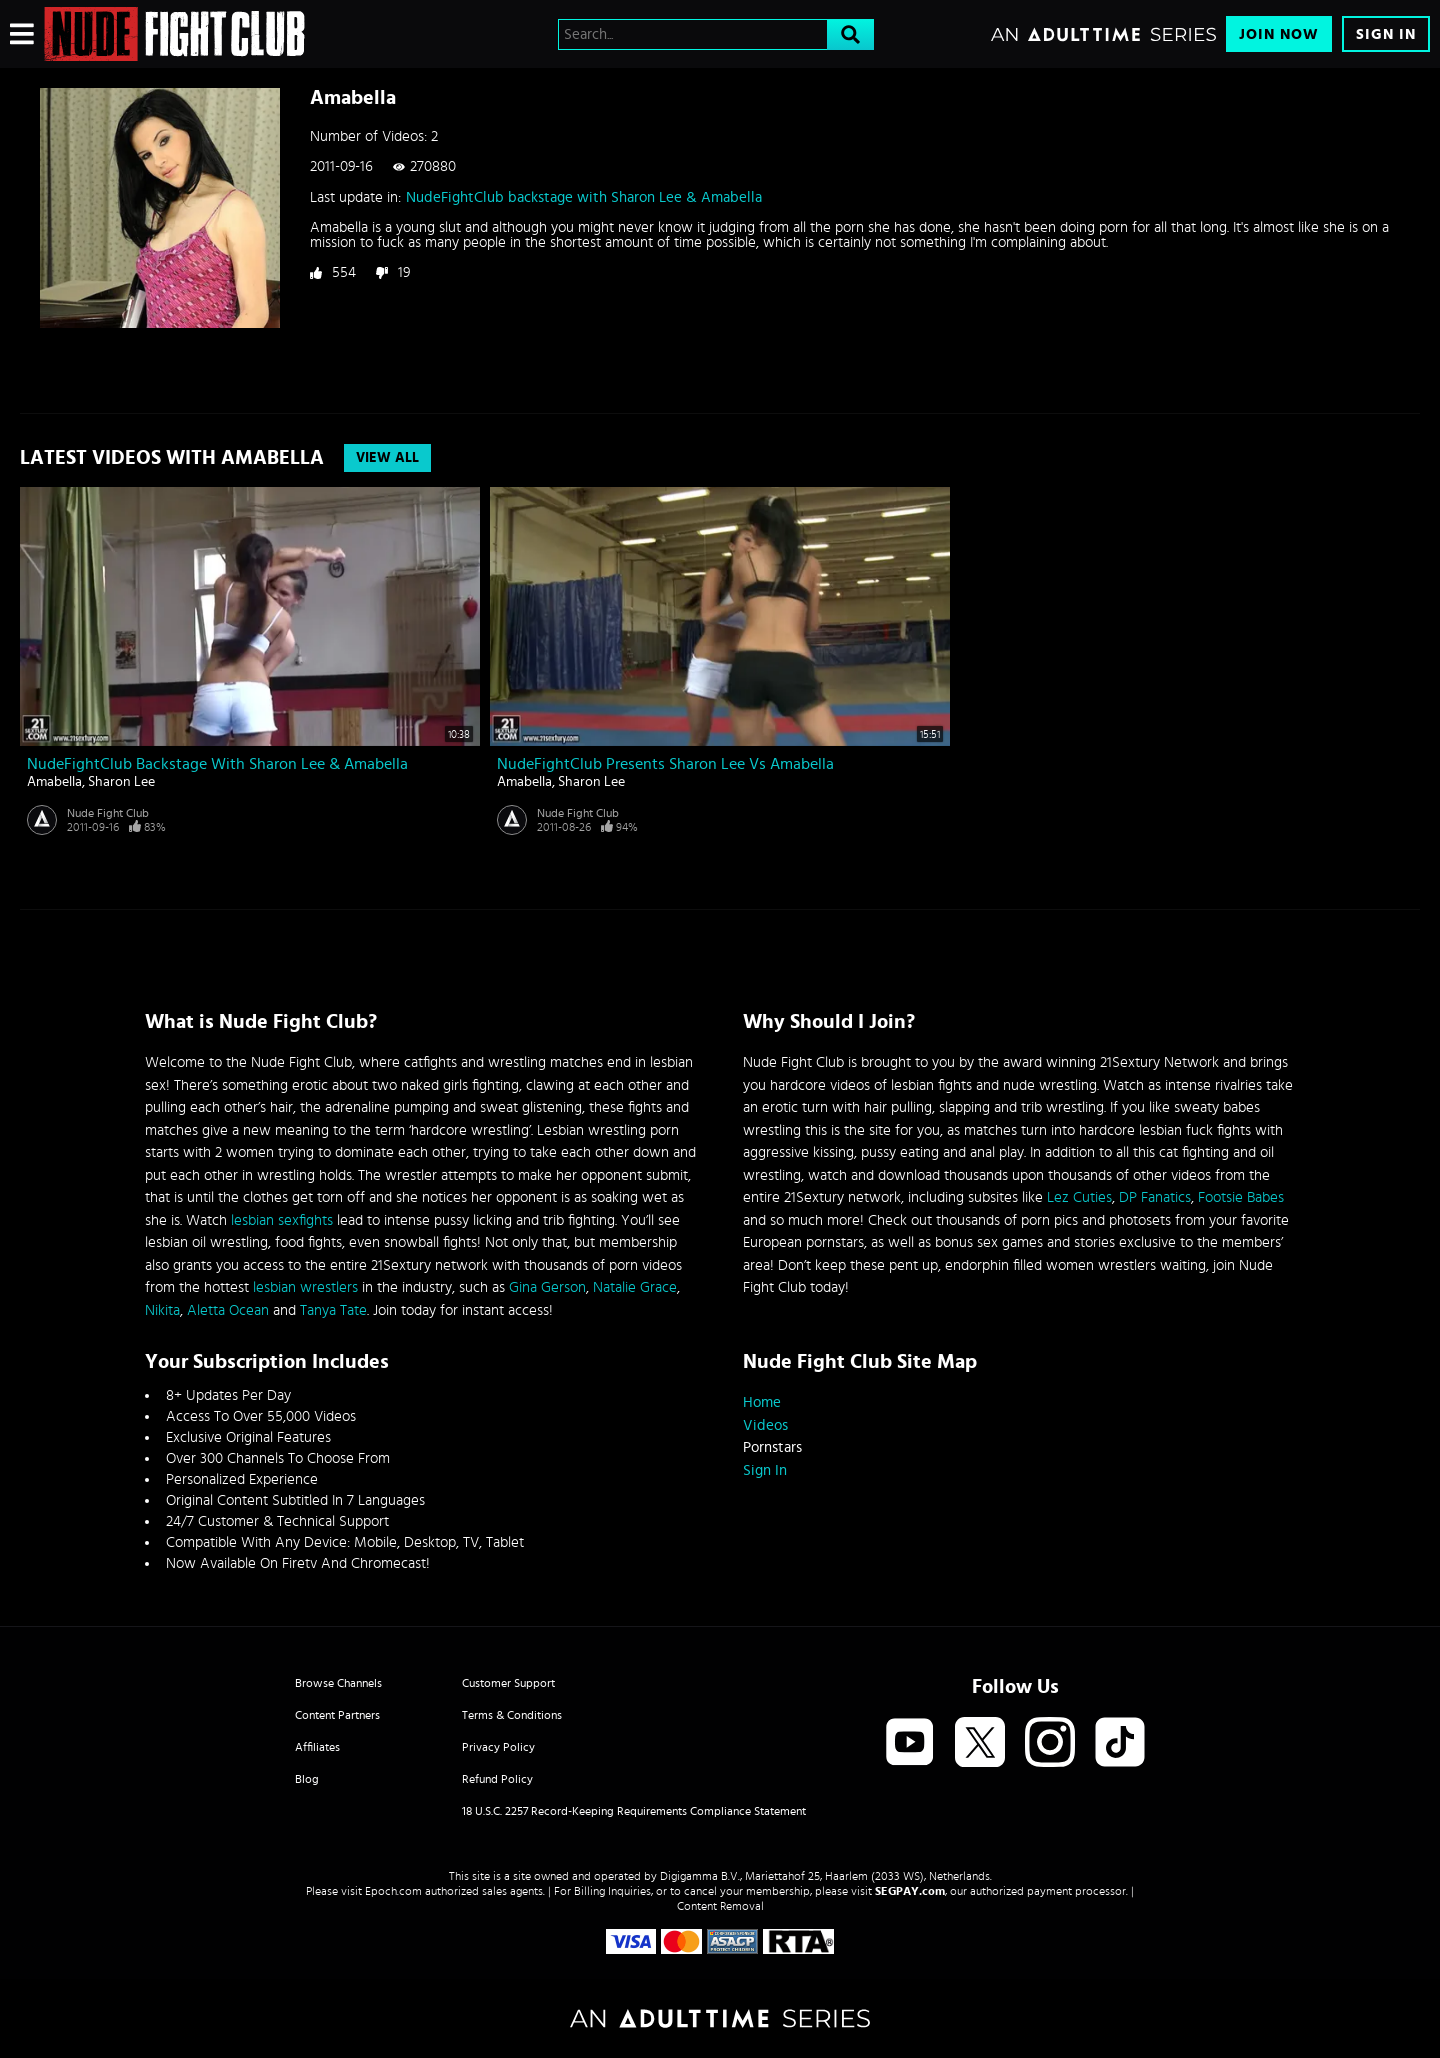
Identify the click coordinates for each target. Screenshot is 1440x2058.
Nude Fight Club (108, 813)
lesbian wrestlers (305, 1287)
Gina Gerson (547, 1287)
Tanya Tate (333, 1310)
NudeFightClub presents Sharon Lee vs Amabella (665, 764)
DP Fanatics (1155, 1197)
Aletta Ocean (228, 1310)
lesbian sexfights (282, 1220)
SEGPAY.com (910, 1891)
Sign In (1386, 34)
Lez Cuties (1079, 1197)
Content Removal (720, 1906)
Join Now (1279, 34)
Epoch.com (393, 1891)
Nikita (162, 1310)
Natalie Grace (635, 1287)
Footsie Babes (1241, 1197)
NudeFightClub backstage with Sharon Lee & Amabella (584, 197)
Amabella (54, 782)
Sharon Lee (121, 782)
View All (387, 458)
